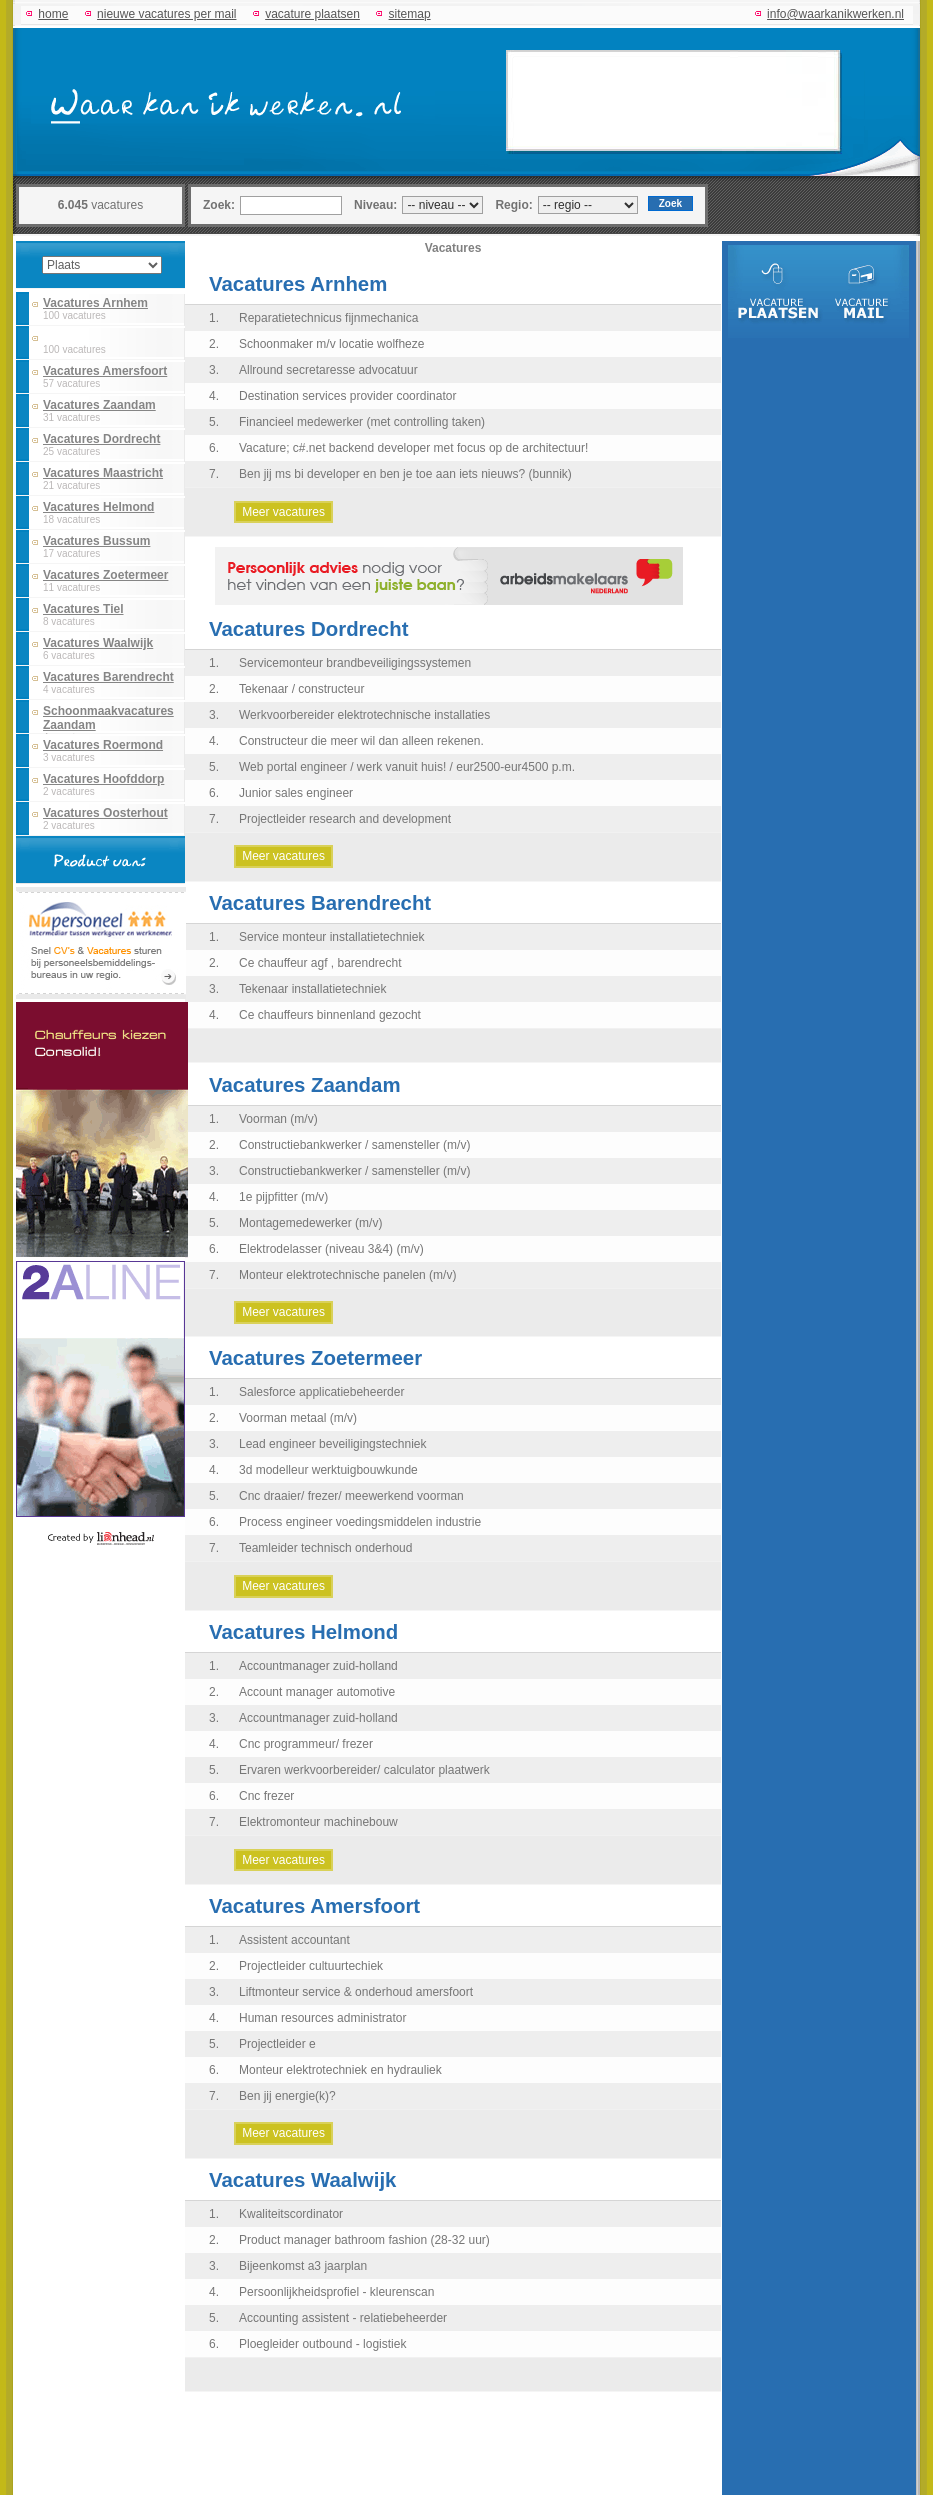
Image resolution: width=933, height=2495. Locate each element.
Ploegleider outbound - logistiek (322, 2344)
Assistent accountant (294, 1940)
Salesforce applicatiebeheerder (321, 1392)
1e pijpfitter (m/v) (283, 1197)
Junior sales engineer (296, 793)
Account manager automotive (317, 1692)
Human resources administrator (322, 2018)
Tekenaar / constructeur (301, 689)
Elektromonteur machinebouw (318, 1822)
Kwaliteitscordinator (291, 2214)
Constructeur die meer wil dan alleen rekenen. (361, 741)
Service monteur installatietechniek (331, 937)
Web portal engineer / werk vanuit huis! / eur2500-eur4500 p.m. (407, 767)
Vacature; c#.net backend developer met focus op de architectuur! (413, 448)
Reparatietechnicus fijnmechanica (328, 318)
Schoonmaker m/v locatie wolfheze (331, 344)
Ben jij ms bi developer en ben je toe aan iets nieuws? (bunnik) (405, 474)
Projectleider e (277, 2044)
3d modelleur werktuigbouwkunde (328, 1470)
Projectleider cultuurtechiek (311, 1966)
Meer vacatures (283, 512)
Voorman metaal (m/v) (298, 1418)
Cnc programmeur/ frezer (306, 1744)
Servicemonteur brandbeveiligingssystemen (355, 663)
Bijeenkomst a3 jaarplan (303, 2266)
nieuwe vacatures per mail (166, 14)
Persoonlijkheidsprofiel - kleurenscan (336, 2292)
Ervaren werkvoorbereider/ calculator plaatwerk (364, 1770)
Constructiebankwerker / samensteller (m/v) (354, 1145)
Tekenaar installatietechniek (312, 989)
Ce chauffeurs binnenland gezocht (330, 1015)
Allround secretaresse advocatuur (328, 370)
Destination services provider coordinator (347, 396)
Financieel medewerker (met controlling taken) (362, 422)
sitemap (410, 14)
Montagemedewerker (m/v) (310, 1223)
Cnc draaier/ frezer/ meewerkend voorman (351, 1496)
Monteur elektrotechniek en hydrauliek (340, 2070)
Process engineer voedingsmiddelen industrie (360, 1522)
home (53, 14)
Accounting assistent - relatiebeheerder (343, 2318)
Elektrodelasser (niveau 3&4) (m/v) (331, 1249)
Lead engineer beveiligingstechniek (332, 1444)
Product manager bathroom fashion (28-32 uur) (364, 2240)
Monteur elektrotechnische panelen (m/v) (347, 1275)
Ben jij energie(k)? (287, 2096)
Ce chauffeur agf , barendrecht (320, 963)
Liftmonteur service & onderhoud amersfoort (356, 1992)
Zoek (670, 203)
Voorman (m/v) (278, 1119)
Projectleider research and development (345, 819)
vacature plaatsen (312, 14)
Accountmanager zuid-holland (318, 1666)
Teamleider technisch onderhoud (325, 1548)
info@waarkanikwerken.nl (835, 14)
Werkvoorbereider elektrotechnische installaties (364, 715)
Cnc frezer (266, 1796)
